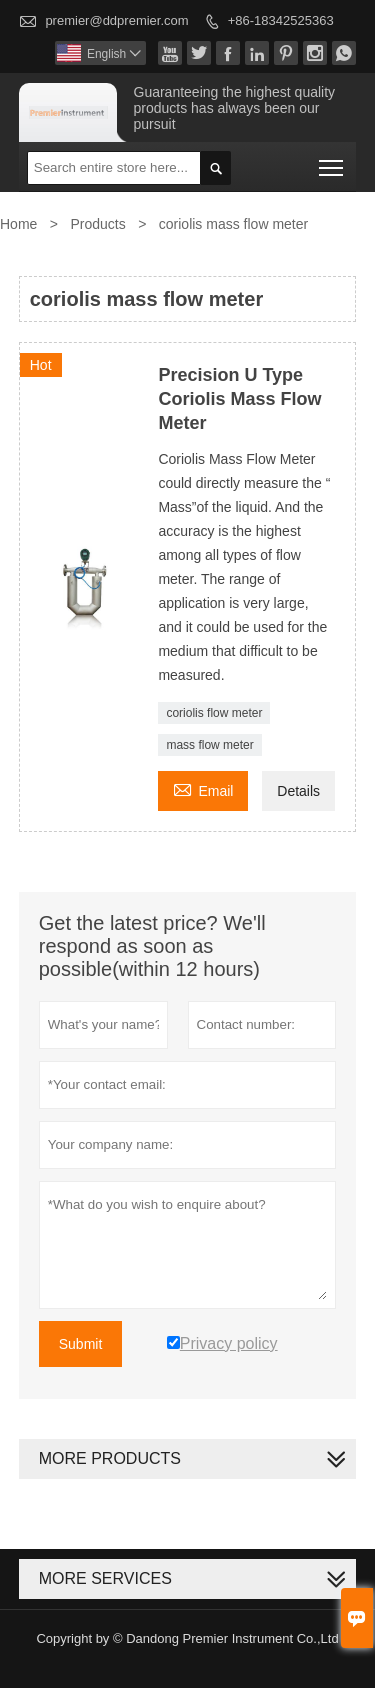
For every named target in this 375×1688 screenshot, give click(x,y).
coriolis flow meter (214, 713)
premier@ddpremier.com (116, 20)
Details (298, 791)
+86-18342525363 (281, 20)
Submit (81, 1344)
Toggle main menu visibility (332, 161)
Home (18, 224)
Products (97, 224)
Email (203, 788)
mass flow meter (209, 745)
